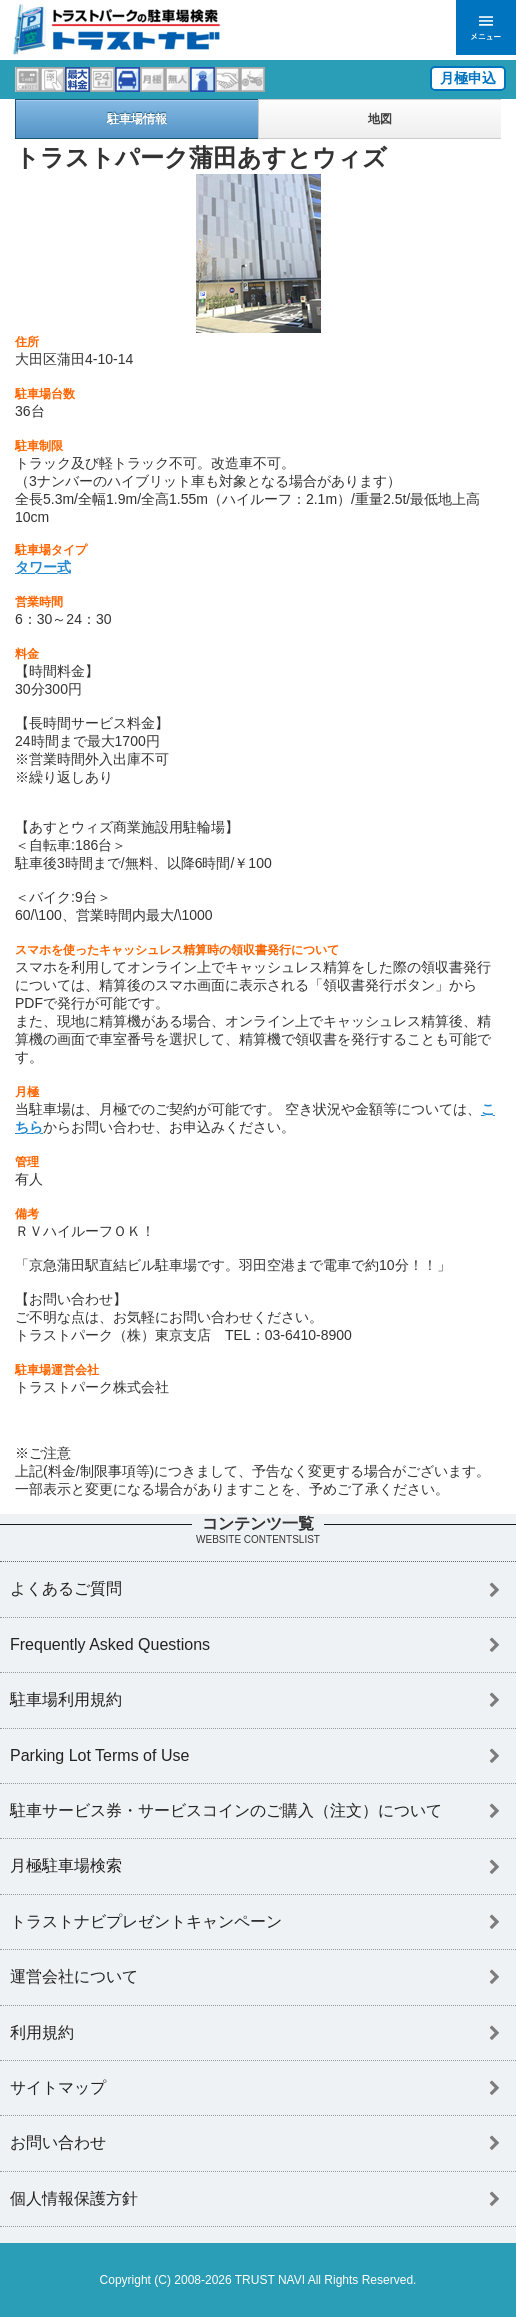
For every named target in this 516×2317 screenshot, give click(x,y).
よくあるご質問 (66, 1588)
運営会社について (74, 1976)
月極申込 (468, 78)
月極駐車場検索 (66, 1865)
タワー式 (43, 567)
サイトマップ (58, 2087)
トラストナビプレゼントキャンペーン (146, 1921)
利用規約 (42, 2032)
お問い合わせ (58, 2142)
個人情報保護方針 (74, 2198)
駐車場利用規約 (66, 1699)
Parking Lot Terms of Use (99, 1755)
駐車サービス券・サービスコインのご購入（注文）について (226, 1810)
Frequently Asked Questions (110, 1644)
